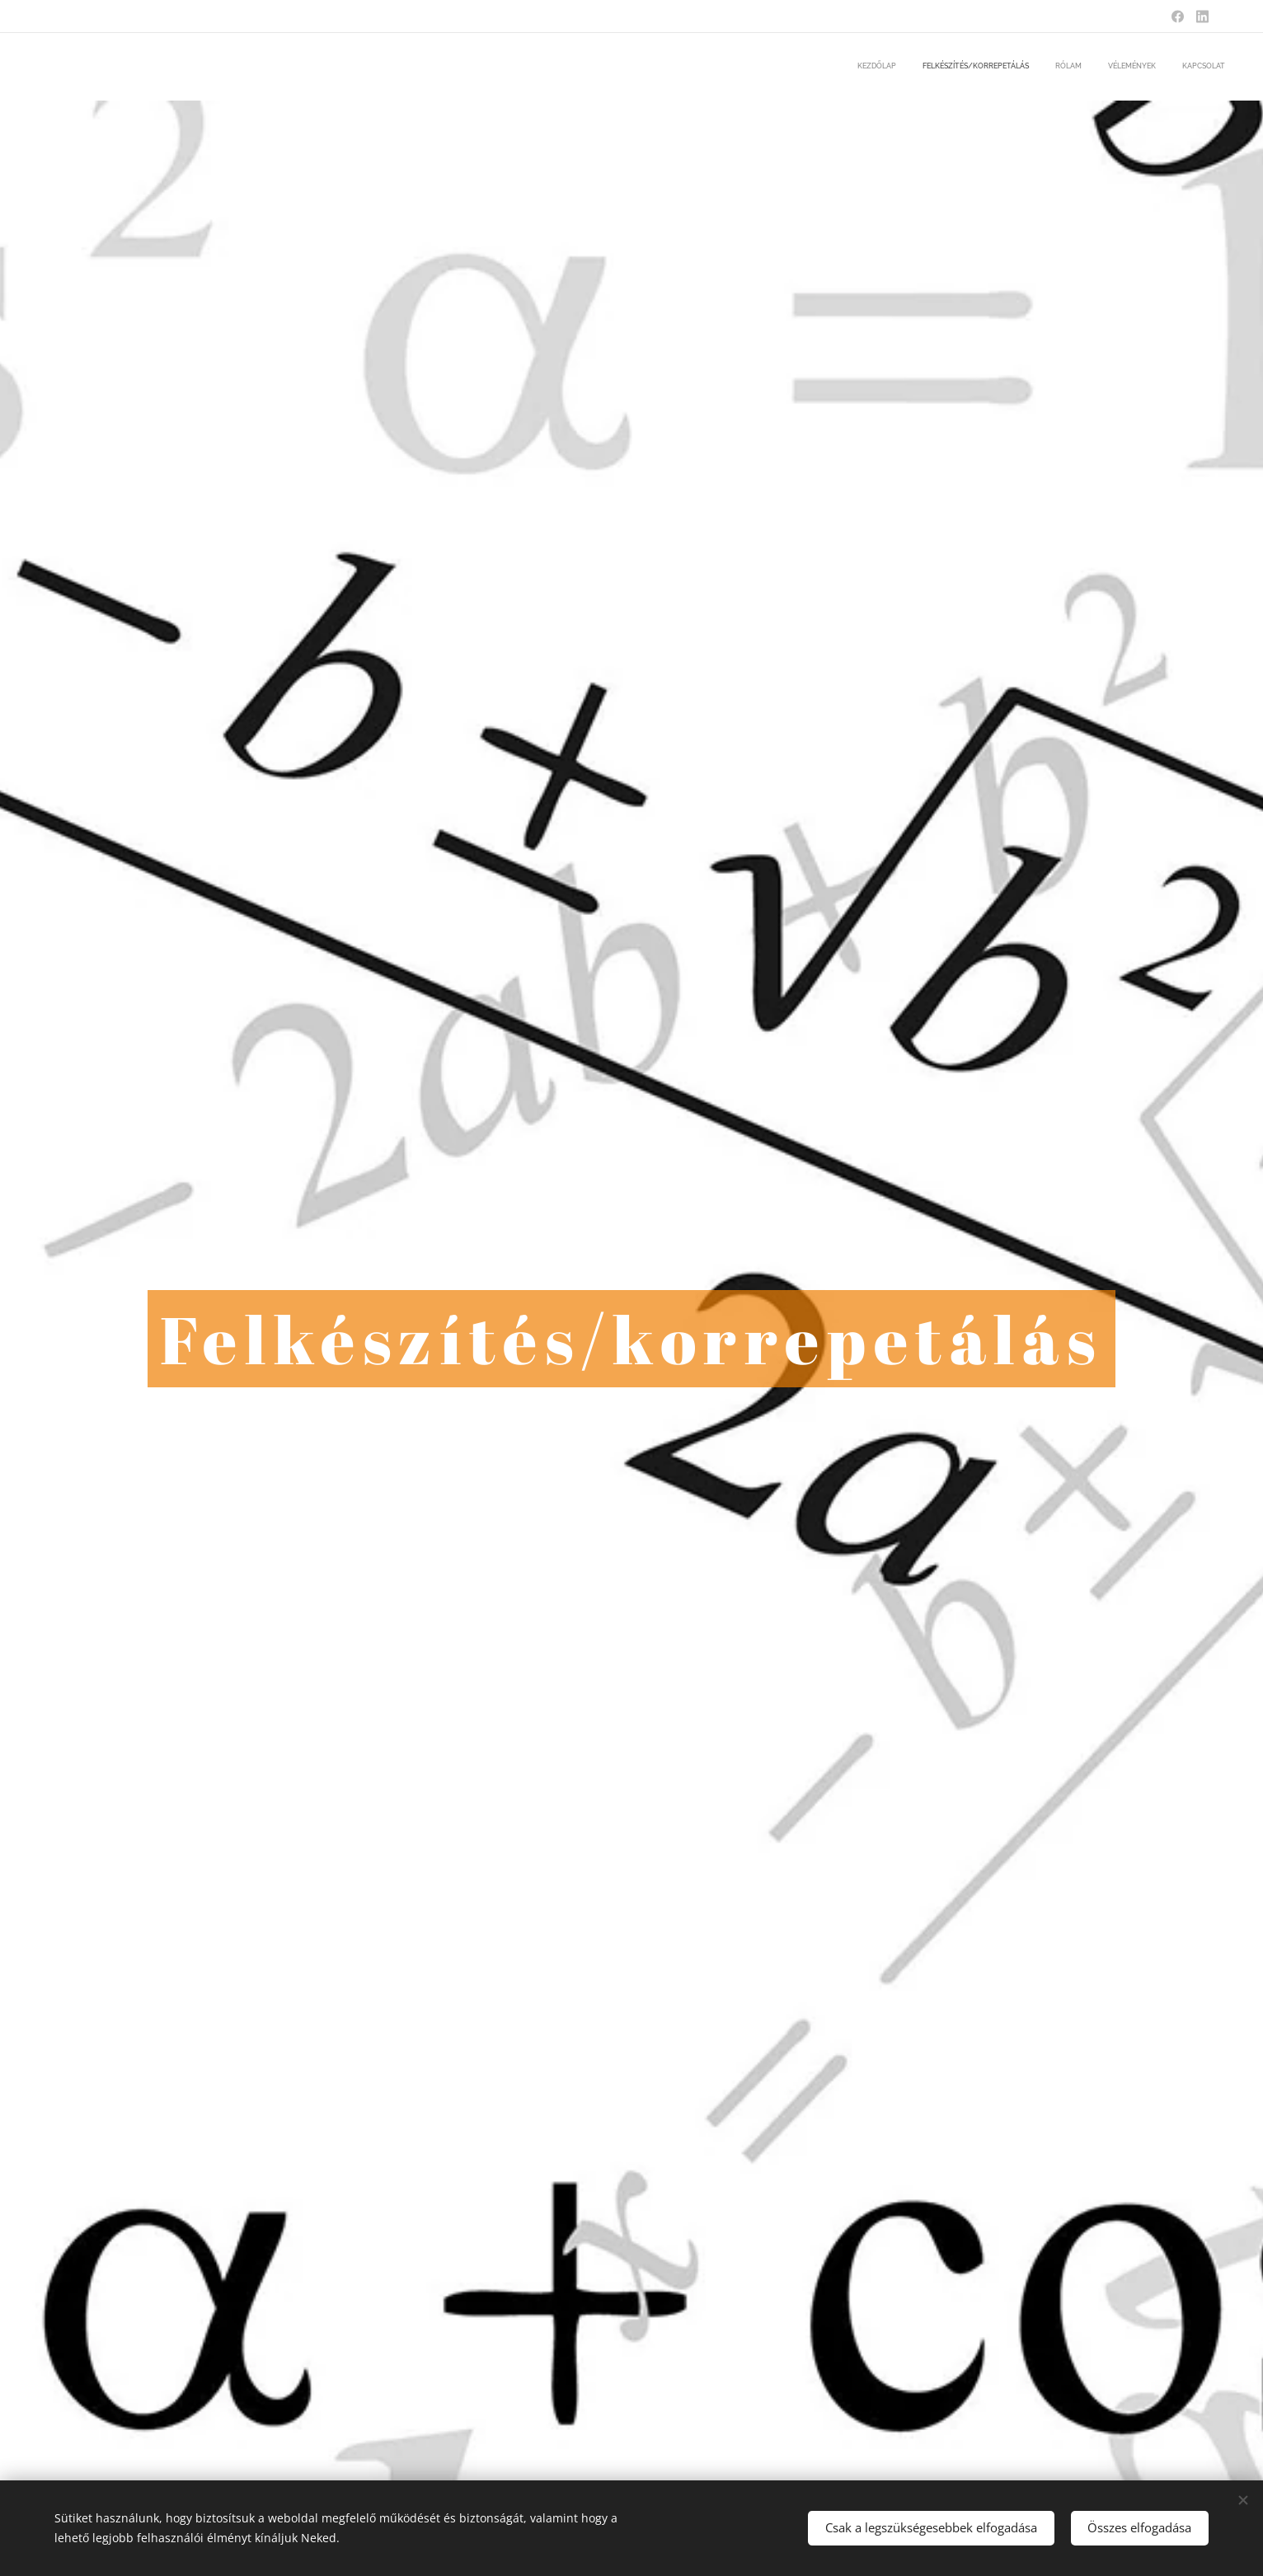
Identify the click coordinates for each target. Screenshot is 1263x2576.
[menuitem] (1124, 66)
